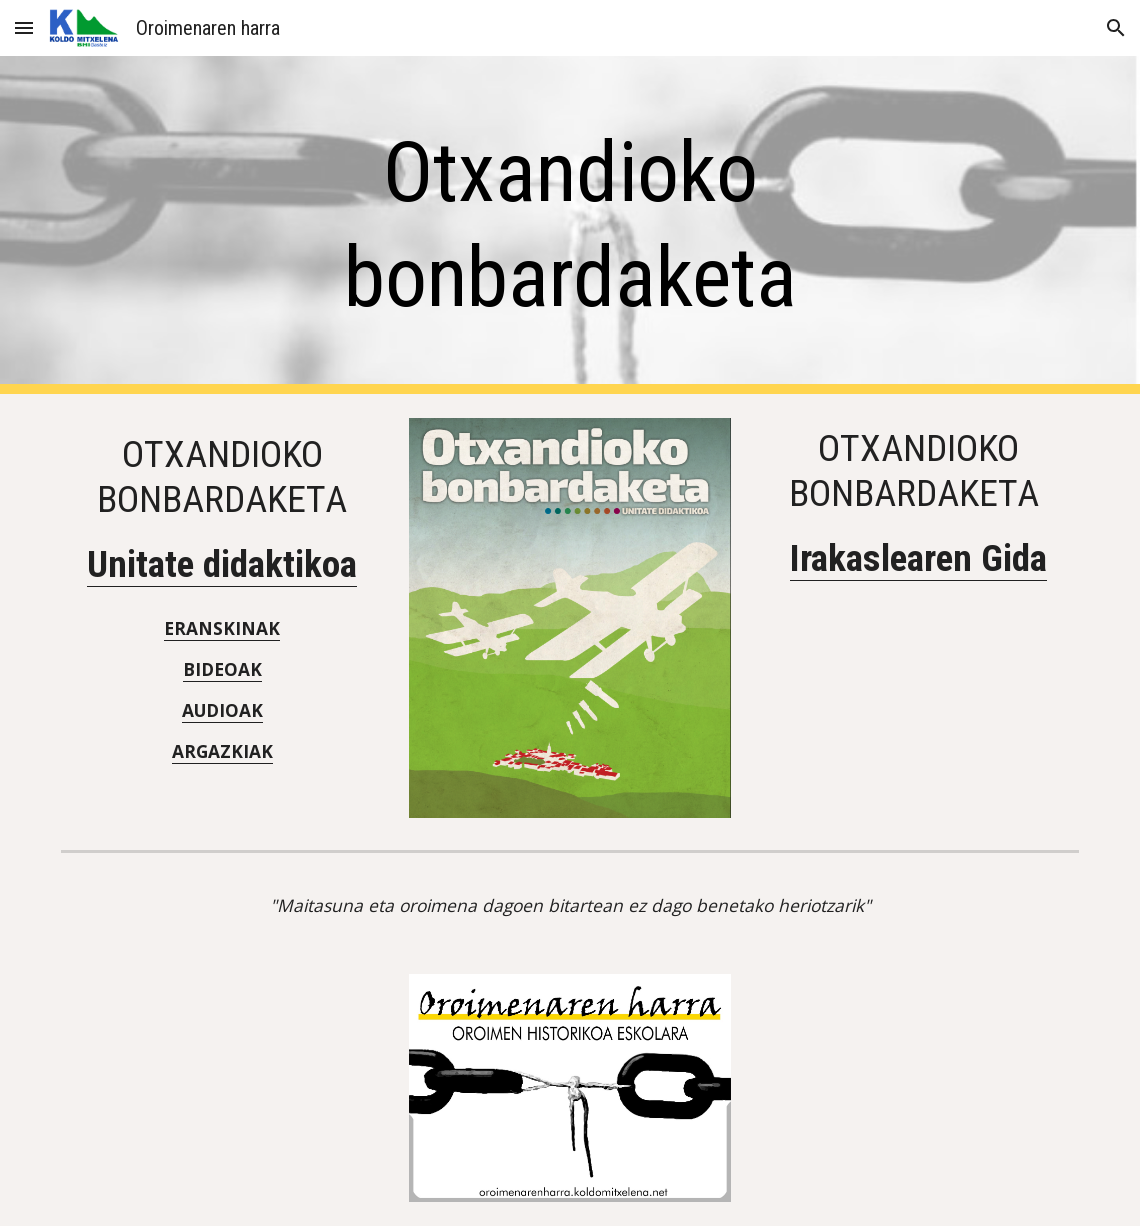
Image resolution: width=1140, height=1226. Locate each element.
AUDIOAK (222, 710)
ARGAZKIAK (222, 751)
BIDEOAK (222, 669)
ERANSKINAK (222, 628)
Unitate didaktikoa (222, 564)
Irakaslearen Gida (918, 558)
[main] (570, 225)
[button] (24, 27)
